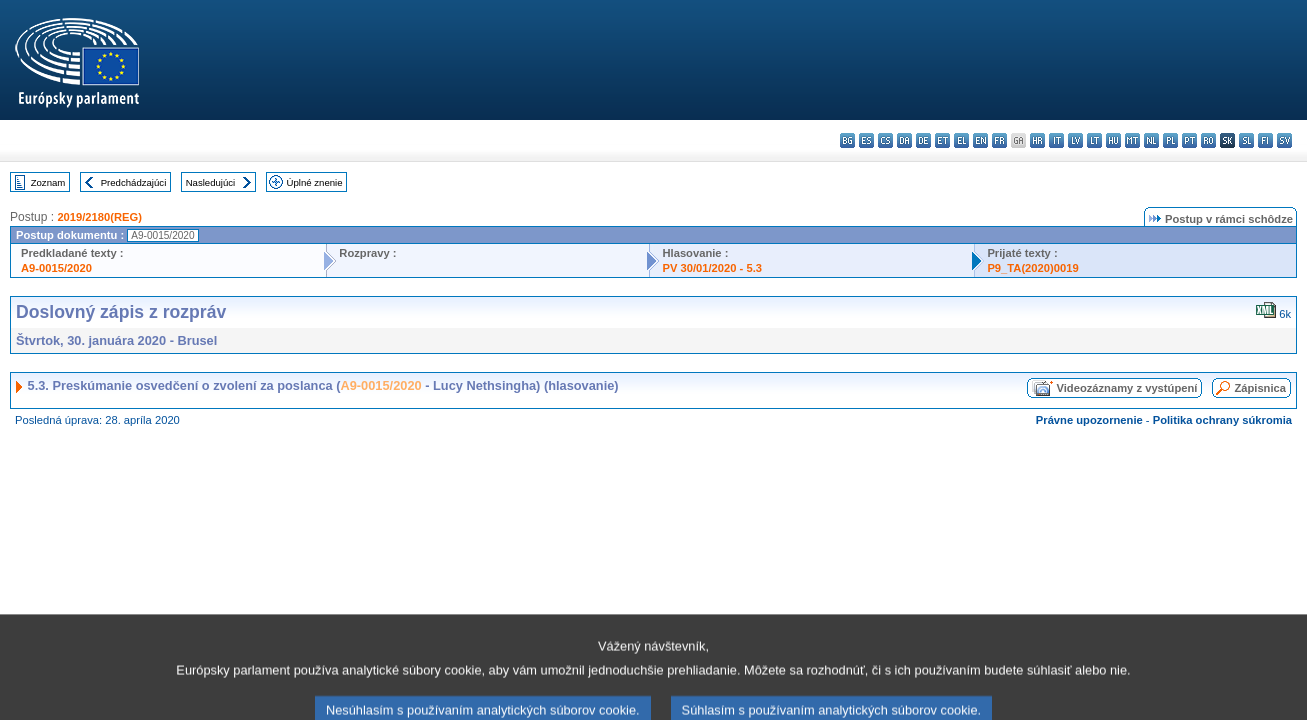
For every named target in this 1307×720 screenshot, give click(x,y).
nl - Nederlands (1151, 140)
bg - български (847, 140)
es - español (866, 140)
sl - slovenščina (1246, 140)
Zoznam (48, 182)
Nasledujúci (211, 182)
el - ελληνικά (961, 140)
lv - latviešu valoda (1075, 140)
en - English (980, 140)
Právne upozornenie (1089, 420)
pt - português (1189, 140)
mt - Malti (1132, 140)
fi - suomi (1265, 140)
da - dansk (904, 140)
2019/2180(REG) (99, 217)
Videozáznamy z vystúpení (1126, 388)
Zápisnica (1260, 388)
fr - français (999, 140)
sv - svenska (1284, 140)
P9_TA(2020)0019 (1032, 268)
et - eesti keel (942, 140)
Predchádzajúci (134, 182)
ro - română (1208, 140)
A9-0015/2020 (56, 268)
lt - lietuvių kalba (1094, 140)
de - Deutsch (923, 140)
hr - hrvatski (1037, 140)
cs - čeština (885, 140)
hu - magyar (1113, 140)
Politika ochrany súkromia (1222, 420)
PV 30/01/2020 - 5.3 (712, 268)
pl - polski (1170, 140)
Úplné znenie (315, 182)
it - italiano (1056, 140)
